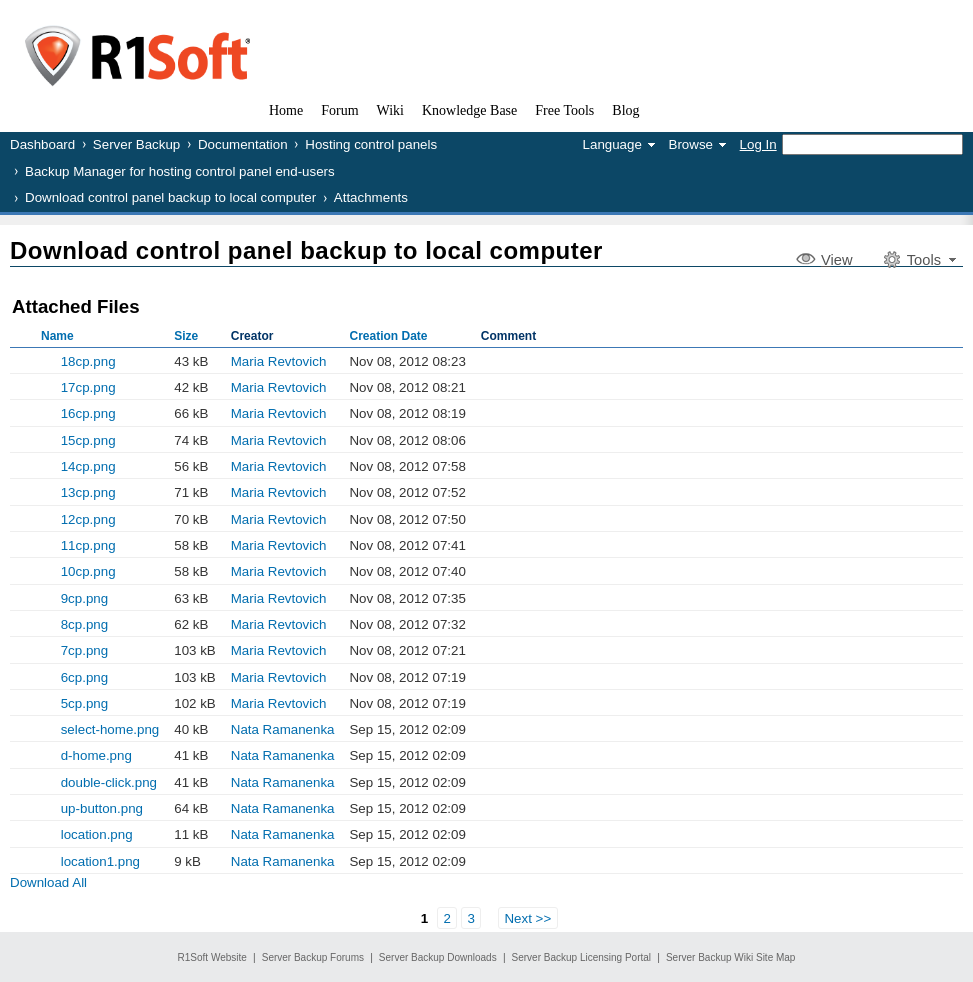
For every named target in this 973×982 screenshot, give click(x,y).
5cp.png (84, 703)
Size (186, 336)
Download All (48, 882)
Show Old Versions (18, 650)
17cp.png (88, 387)
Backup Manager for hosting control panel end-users (180, 171)
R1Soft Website (212, 957)
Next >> (527, 918)
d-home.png (96, 755)
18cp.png (88, 361)
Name (57, 336)
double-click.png (109, 782)
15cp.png (88, 440)
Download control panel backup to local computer (170, 197)
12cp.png (88, 519)
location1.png (100, 861)
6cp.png (84, 677)
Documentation (243, 144)
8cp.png (84, 624)
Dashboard (42, 144)
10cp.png (88, 571)
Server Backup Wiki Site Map (731, 957)
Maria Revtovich (279, 361)
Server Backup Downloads (438, 957)
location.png (97, 834)
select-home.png (110, 729)
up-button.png (102, 808)
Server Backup (136, 144)
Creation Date (388, 336)
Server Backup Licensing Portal (582, 957)
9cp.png (84, 598)
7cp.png (84, 650)
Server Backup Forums (313, 957)
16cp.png (88, 413)
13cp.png (88, 492)
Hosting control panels (371, 144)
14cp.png (88, 466)
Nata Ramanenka (283, 729)
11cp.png (88, 545)
